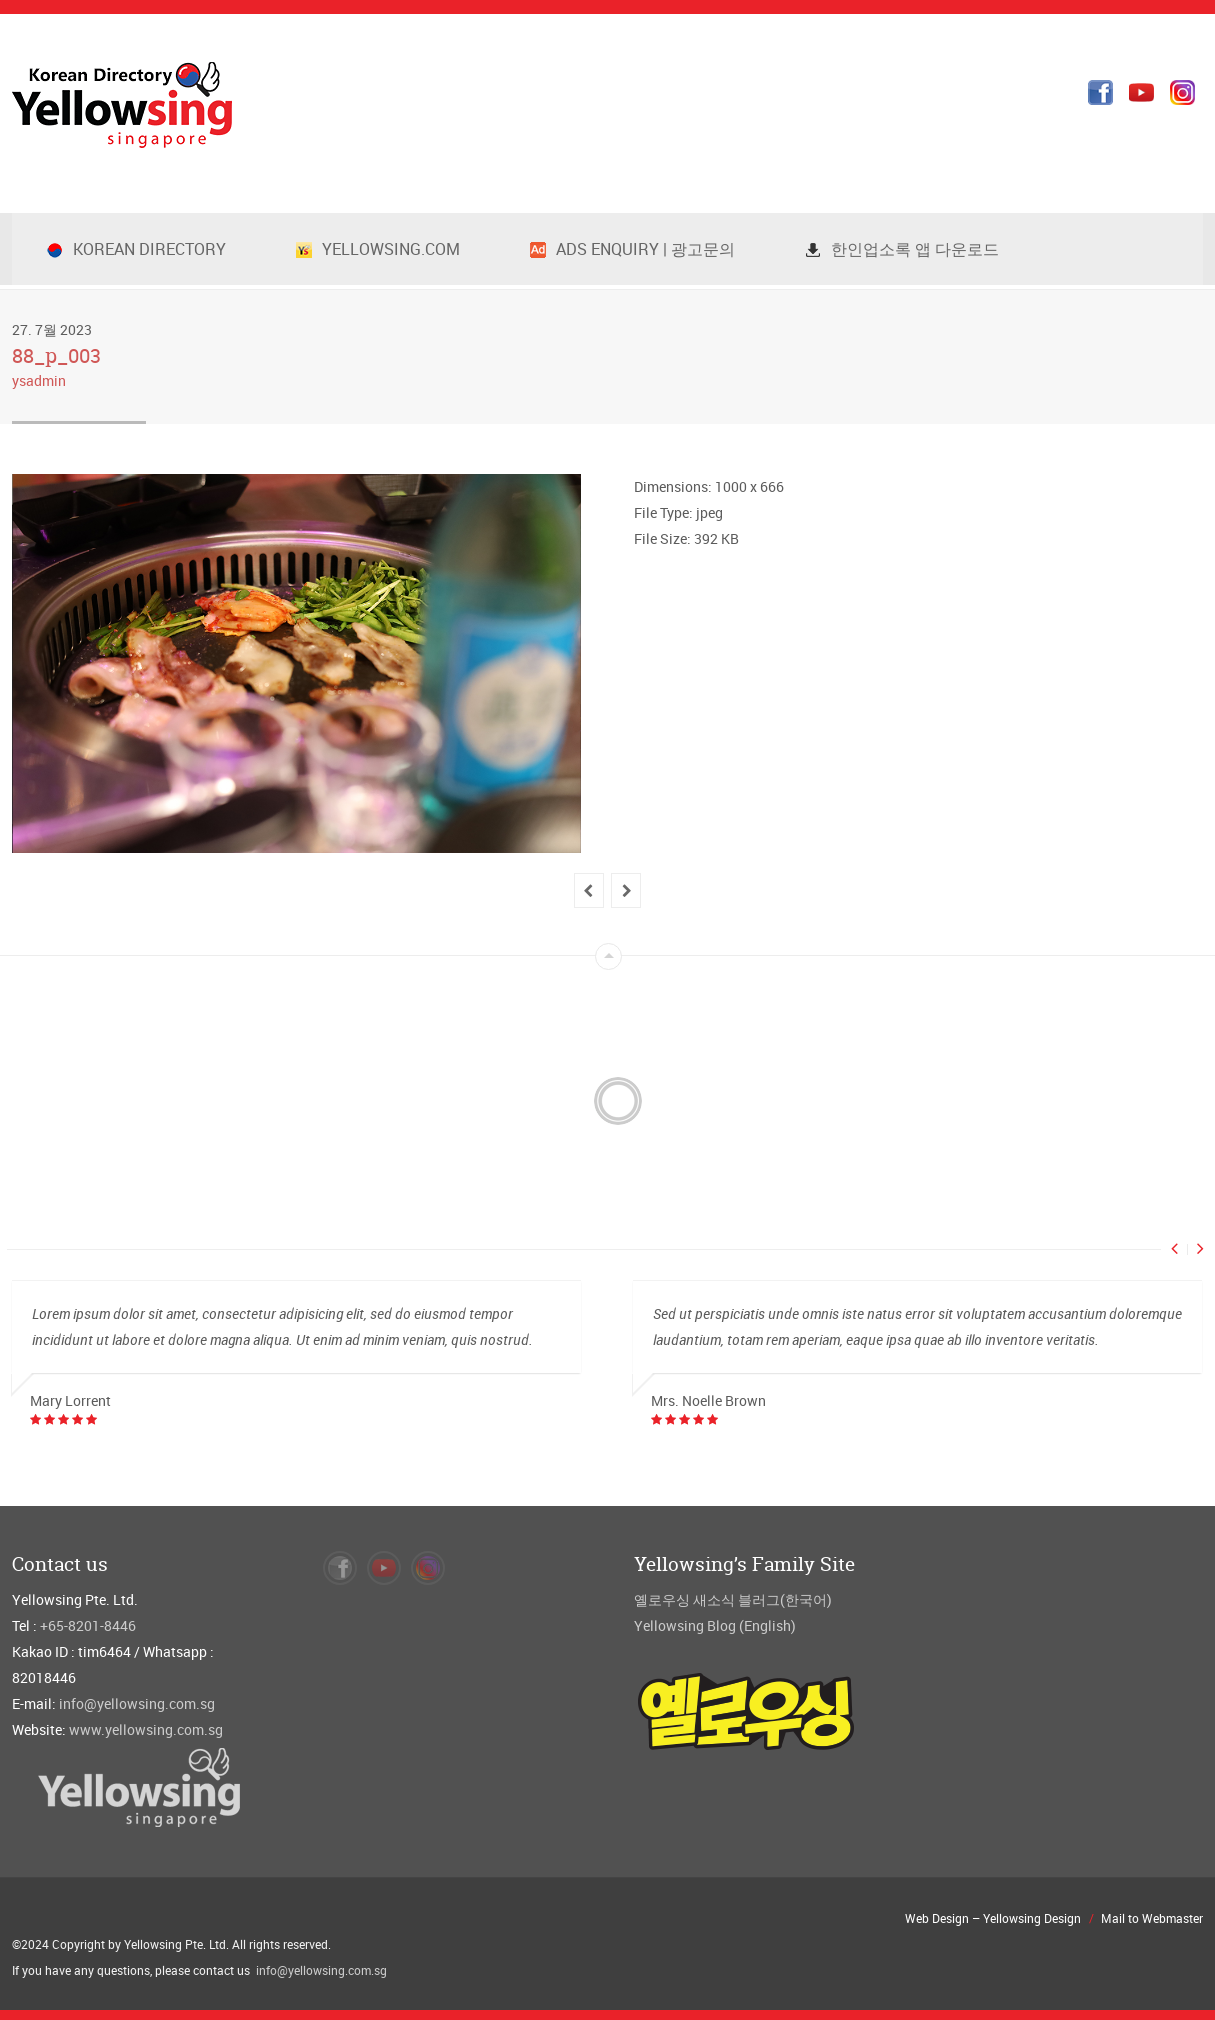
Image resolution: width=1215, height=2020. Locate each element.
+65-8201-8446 (88, 1625)
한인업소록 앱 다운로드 (902, 249)
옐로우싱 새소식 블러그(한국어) (733, 1599)
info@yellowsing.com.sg (137, 1703)
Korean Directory (136, 249)
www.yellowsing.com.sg (146, 1729)
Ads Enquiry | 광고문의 (632, 249)
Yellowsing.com (378, 249)
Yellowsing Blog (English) (715, 1625)
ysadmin (39, 380)
